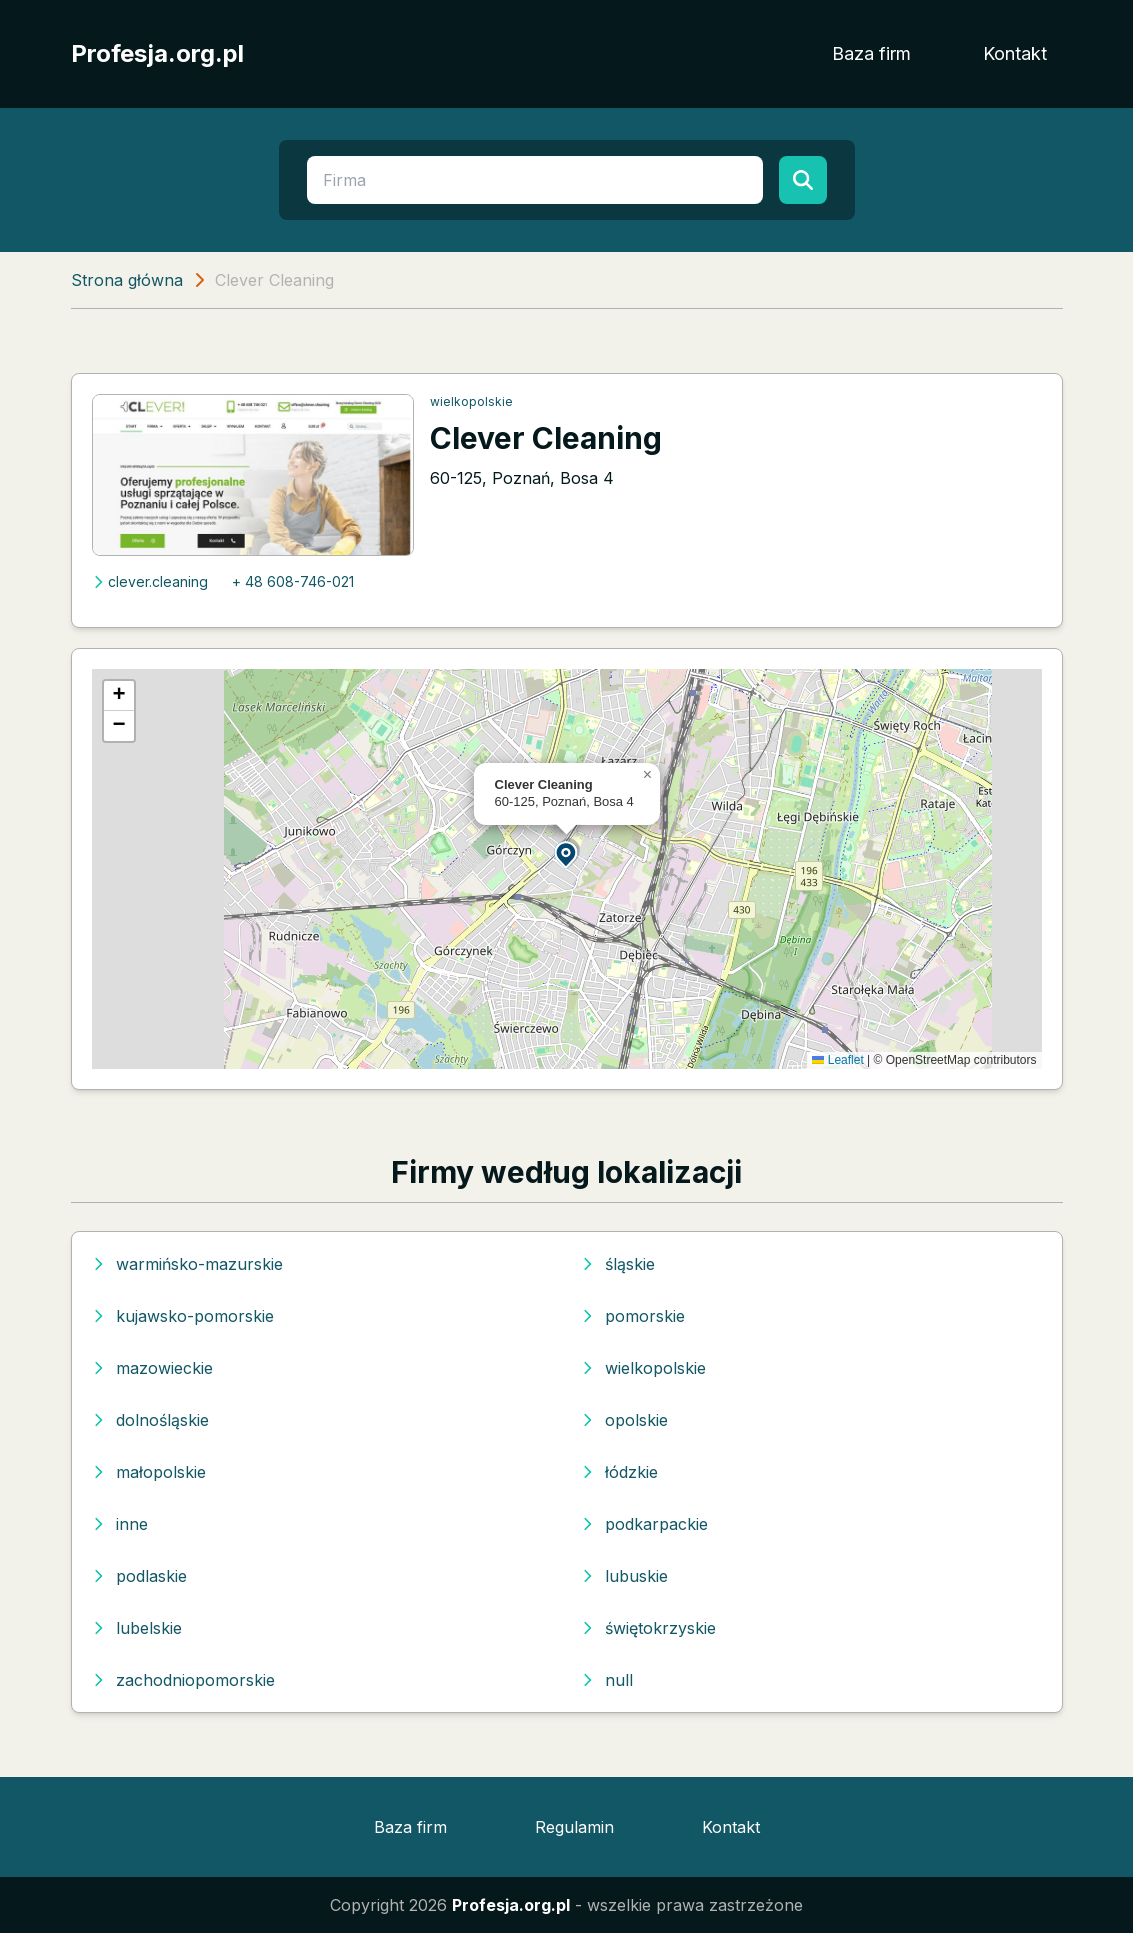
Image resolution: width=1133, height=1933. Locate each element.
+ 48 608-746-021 (293, 581)
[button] (567, 853)
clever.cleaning (150, 581)
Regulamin (574, 1827)
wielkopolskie (471, 401)
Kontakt (1015, 53)
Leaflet (837, 1060)
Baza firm (871, 53)
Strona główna (127, 280)
